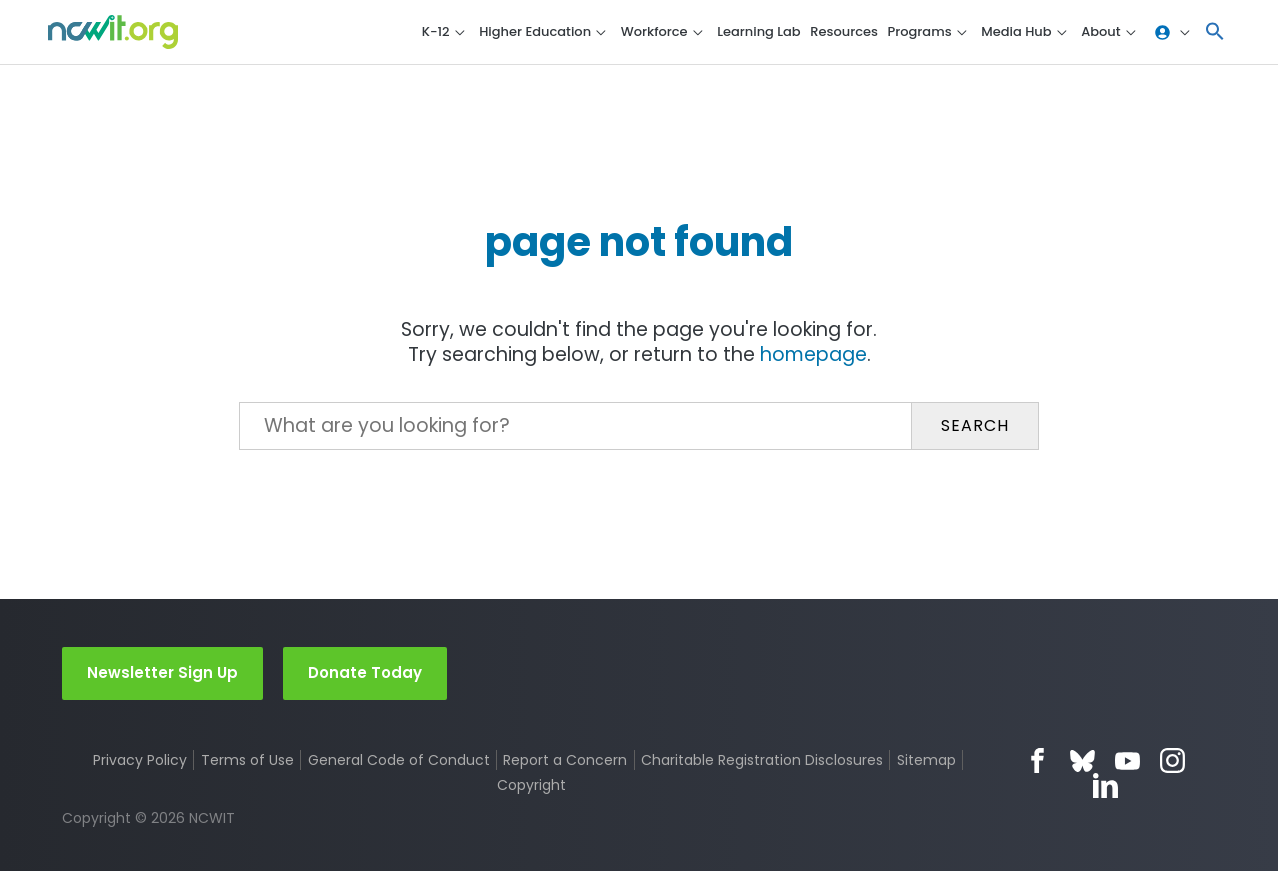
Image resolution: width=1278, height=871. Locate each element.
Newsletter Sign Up (162, 672)
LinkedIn (1105, 785)
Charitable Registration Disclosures (762, 760)
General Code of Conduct (399, 760)
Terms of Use (247, 760)
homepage (813, 354)
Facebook (1037, 760)
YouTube (1127, 760)
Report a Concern (565, 760)
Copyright (531, 785)
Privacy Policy (140, 760)
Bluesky (1082, 760)
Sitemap (926, 760)
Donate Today (365, 672)
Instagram (1172, 760)
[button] (1215, 32)
